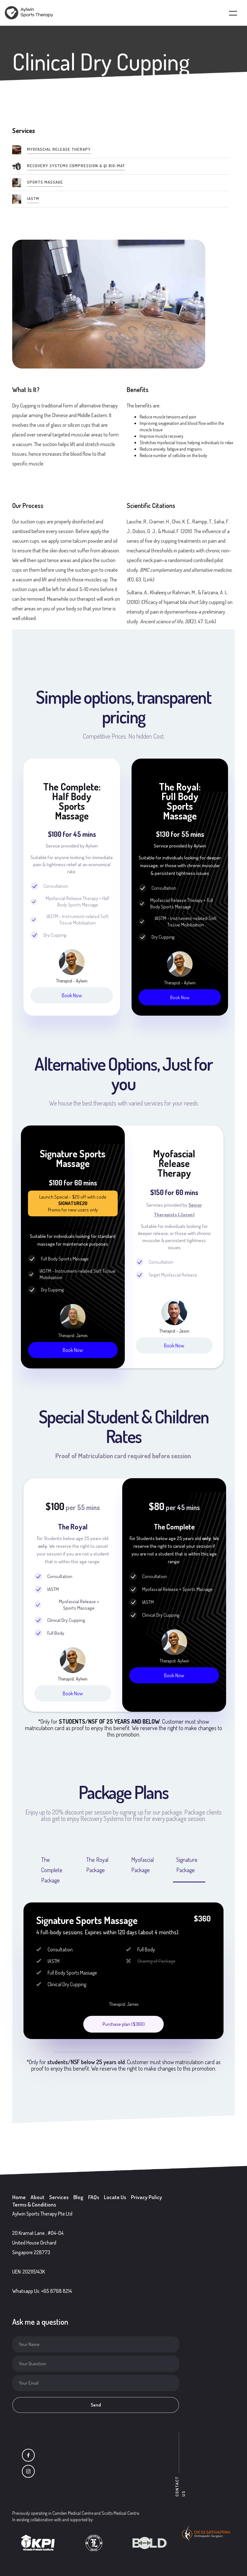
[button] (229, 13)
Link (149, 579)
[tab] (54, 1868)
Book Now (72, 995)
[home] (29, 13)
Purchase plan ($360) (124, 2024)
